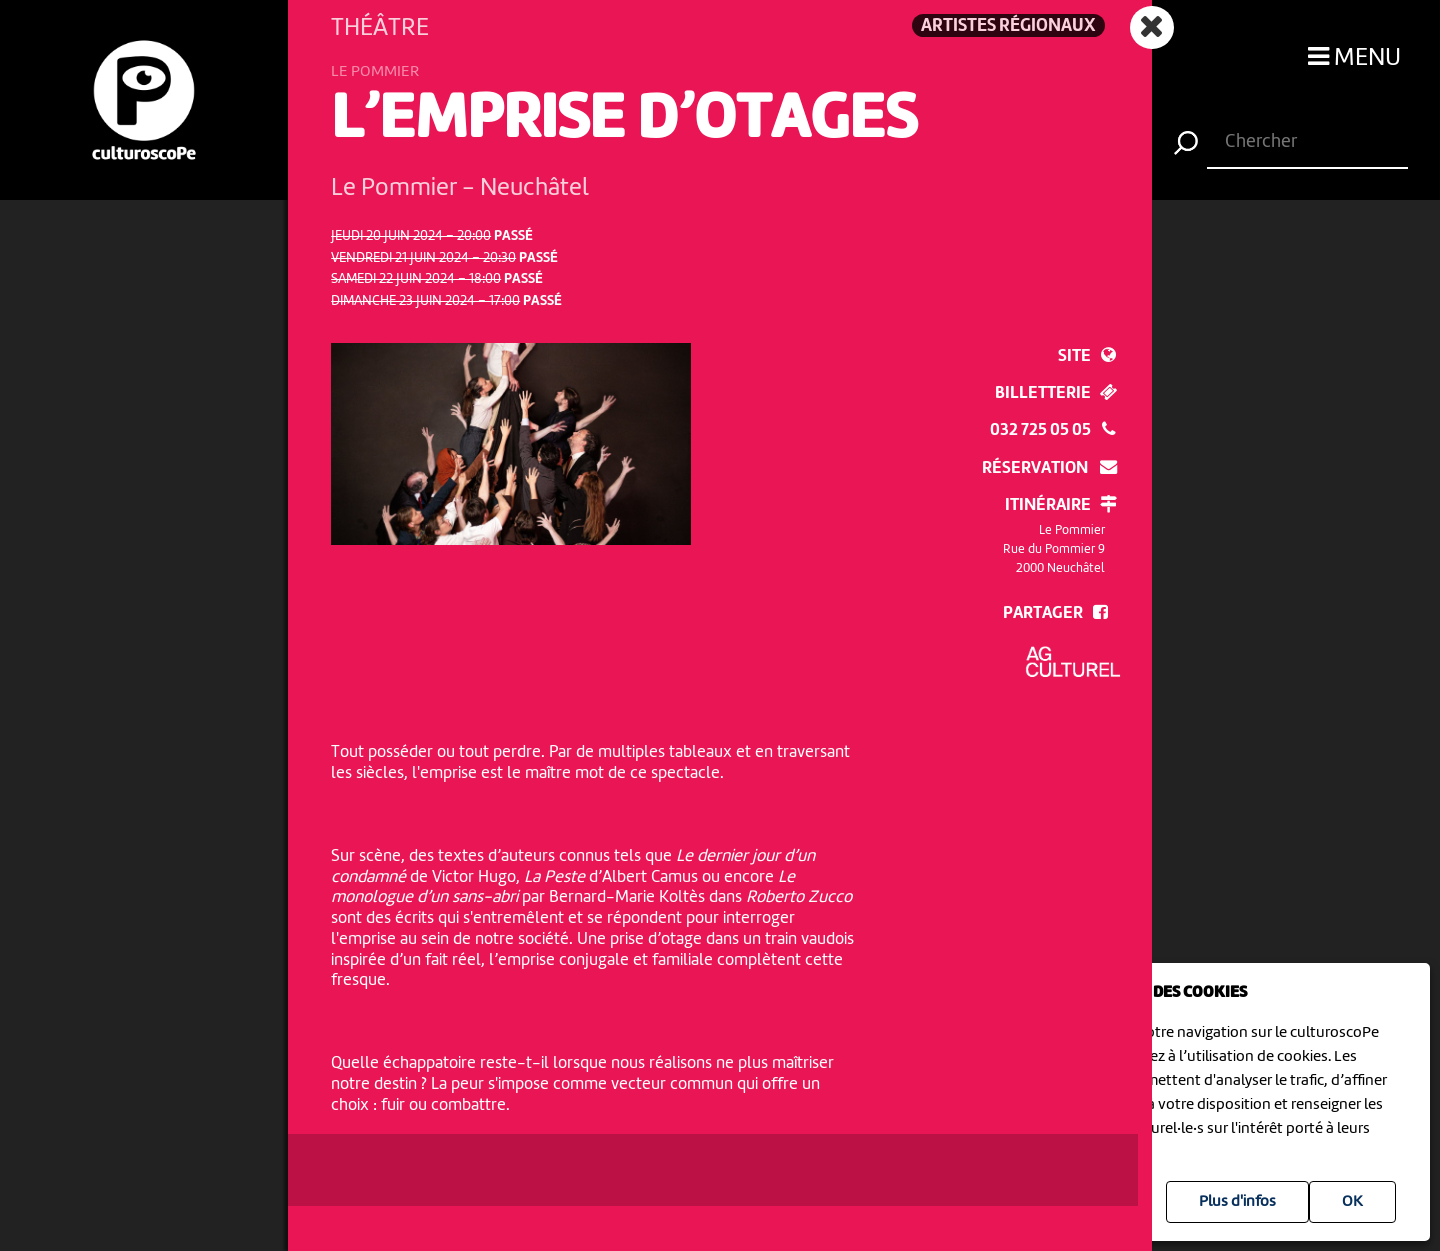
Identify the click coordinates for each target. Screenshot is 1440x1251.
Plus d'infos (1237, 1202)
